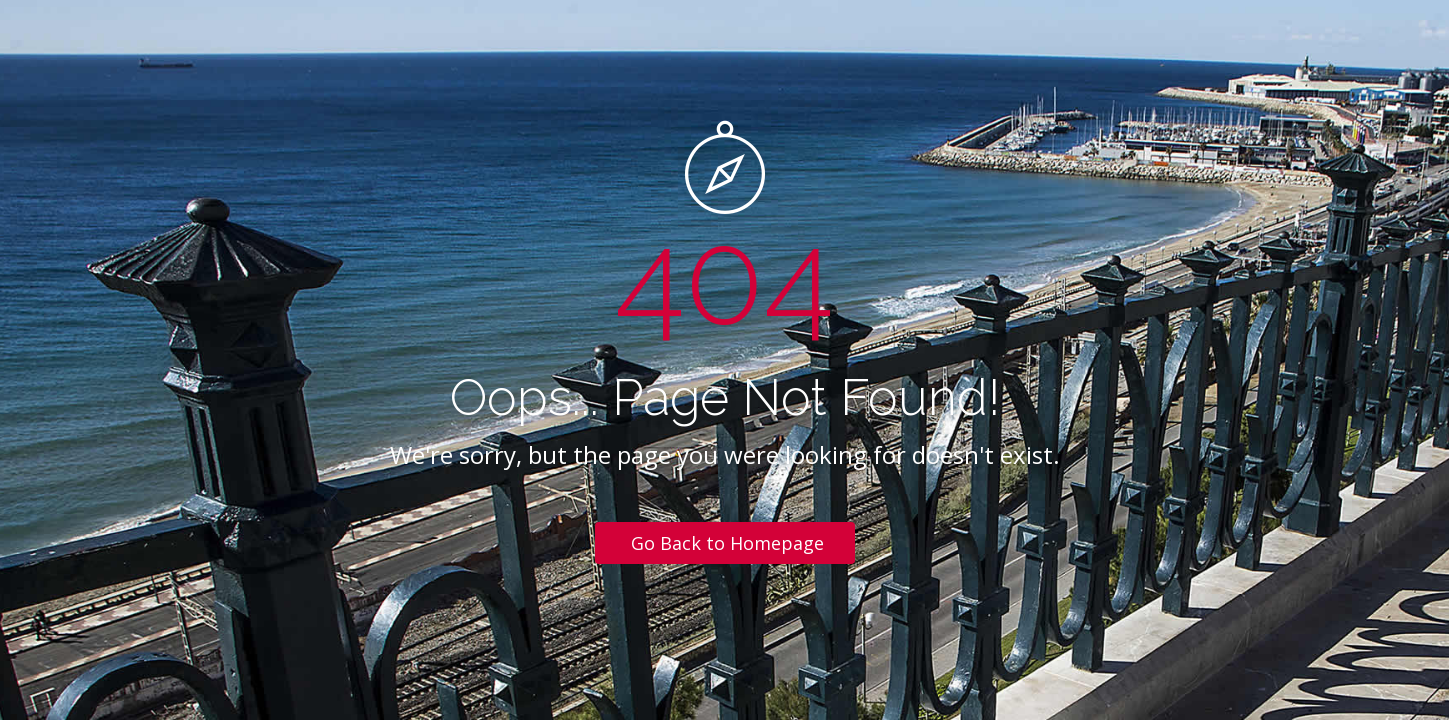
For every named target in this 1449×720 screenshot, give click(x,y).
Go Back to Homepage (727, 543)
